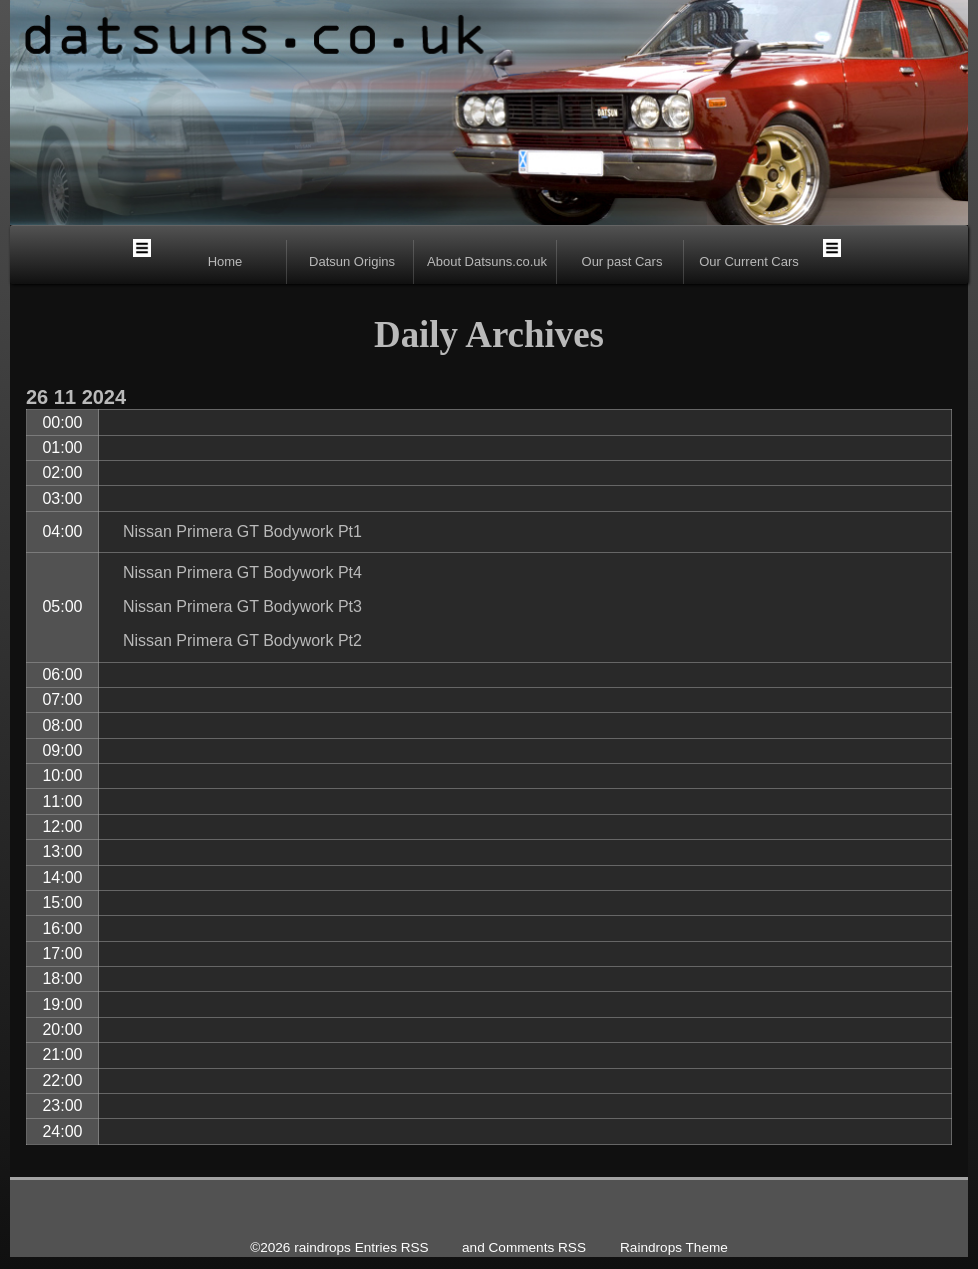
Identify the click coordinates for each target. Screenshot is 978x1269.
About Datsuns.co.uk (487, 261)
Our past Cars (622, 261)
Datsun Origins (352, 261)
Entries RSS (392, 1247)
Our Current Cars (749, 261)
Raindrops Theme (674, 1247)
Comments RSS (537, 1247)
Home (225, 261)
